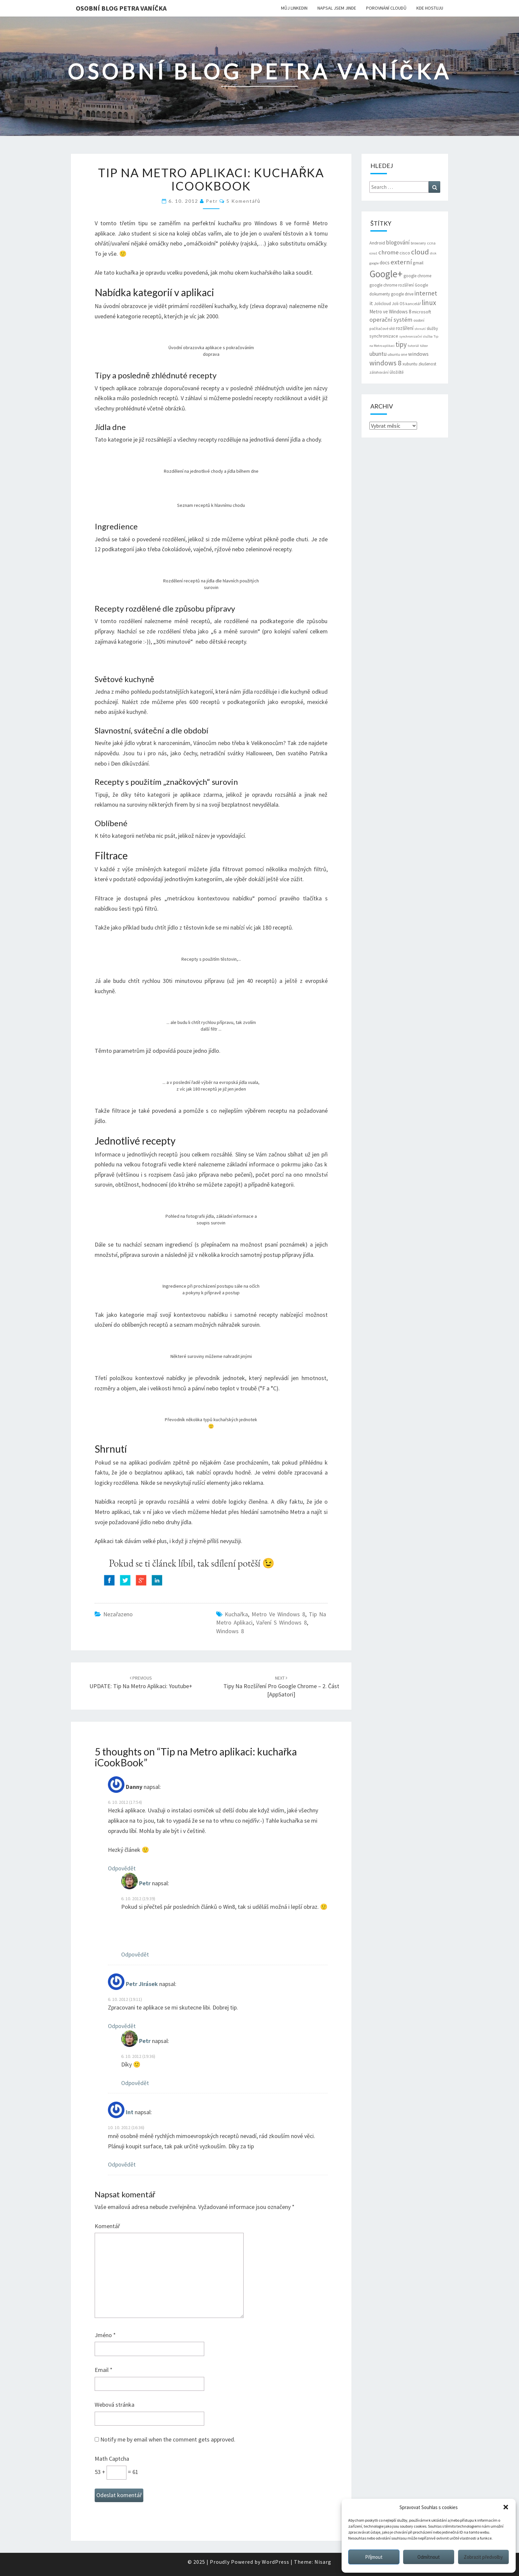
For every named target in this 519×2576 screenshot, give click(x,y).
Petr (212, 201)
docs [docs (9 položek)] (385, 262)
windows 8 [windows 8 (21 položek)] (385, 362)
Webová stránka (114, 2404)
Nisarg (322, 2561)
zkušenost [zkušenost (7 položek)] (427, 364)
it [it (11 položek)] (371, 303)
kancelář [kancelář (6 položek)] (413, 303)
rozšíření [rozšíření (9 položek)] (404, 328)
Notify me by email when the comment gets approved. (165, 2439)
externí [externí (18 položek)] (401, 262)
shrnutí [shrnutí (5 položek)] (420, 329)
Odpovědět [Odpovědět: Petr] (135, 1954)
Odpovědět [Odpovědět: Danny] (122, 1868)
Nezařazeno (118, 1614)
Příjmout (374, 2557)
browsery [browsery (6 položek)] (418, 243)
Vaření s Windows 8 (281, 1622)
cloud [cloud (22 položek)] (420, 251)
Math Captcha (112, 2458)
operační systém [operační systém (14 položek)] (390, 319)
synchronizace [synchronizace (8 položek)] (383, 336)
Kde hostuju (429, 8)
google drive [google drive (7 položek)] (402, 294)
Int (129, 2112)
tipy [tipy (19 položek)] (401, 344)
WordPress (275, 2561)
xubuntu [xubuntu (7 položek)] (409, 364)
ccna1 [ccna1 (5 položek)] (373, 253)
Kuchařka (236, 1614)
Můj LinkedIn (294, 8)
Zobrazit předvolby (483, 2557)
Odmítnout (428, 2557)
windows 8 (230, 1631)
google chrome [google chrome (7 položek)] (417, 276)
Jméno (105, 2335)
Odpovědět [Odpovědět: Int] (122, 2164)
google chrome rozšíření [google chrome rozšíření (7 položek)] (391, 285)
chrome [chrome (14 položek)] (388, 252)
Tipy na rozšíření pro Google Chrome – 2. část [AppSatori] (281, 1686)
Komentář (107, 2226)
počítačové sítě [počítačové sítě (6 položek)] (382, 328)
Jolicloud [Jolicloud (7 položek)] (382, 303)
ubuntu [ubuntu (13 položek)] (378, 353)
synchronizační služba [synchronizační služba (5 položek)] (416, 336)
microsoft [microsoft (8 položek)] (421, 312)
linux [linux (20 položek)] (429, 302)
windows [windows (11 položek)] (418, 353)
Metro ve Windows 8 (278, 1614)
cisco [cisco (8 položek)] (405, 253)
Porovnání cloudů (386, 8)
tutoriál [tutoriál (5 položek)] (413, 346)
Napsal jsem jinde (336, 8)
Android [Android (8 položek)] (377, 243)
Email (104, 2370)
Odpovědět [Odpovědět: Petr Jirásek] (122, 2026)
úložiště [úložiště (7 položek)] (396, 372)
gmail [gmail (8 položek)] (418, 263)
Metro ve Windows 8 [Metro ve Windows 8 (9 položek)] (390, 311)
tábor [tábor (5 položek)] (424, 346)
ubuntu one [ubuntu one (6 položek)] (397, 354)
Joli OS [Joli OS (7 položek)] (398, 303)
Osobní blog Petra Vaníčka (121, 8)
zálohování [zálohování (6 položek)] (379, 372)
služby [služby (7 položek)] (432, 328)
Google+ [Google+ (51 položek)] (385, 274)
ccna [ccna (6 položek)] (431, 243)
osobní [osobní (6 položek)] (418, 320)
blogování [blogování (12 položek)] (398, 242)
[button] (505, 2507)
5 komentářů (243, 201)
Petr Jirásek (142, 1984)
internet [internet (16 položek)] (425, 293)
